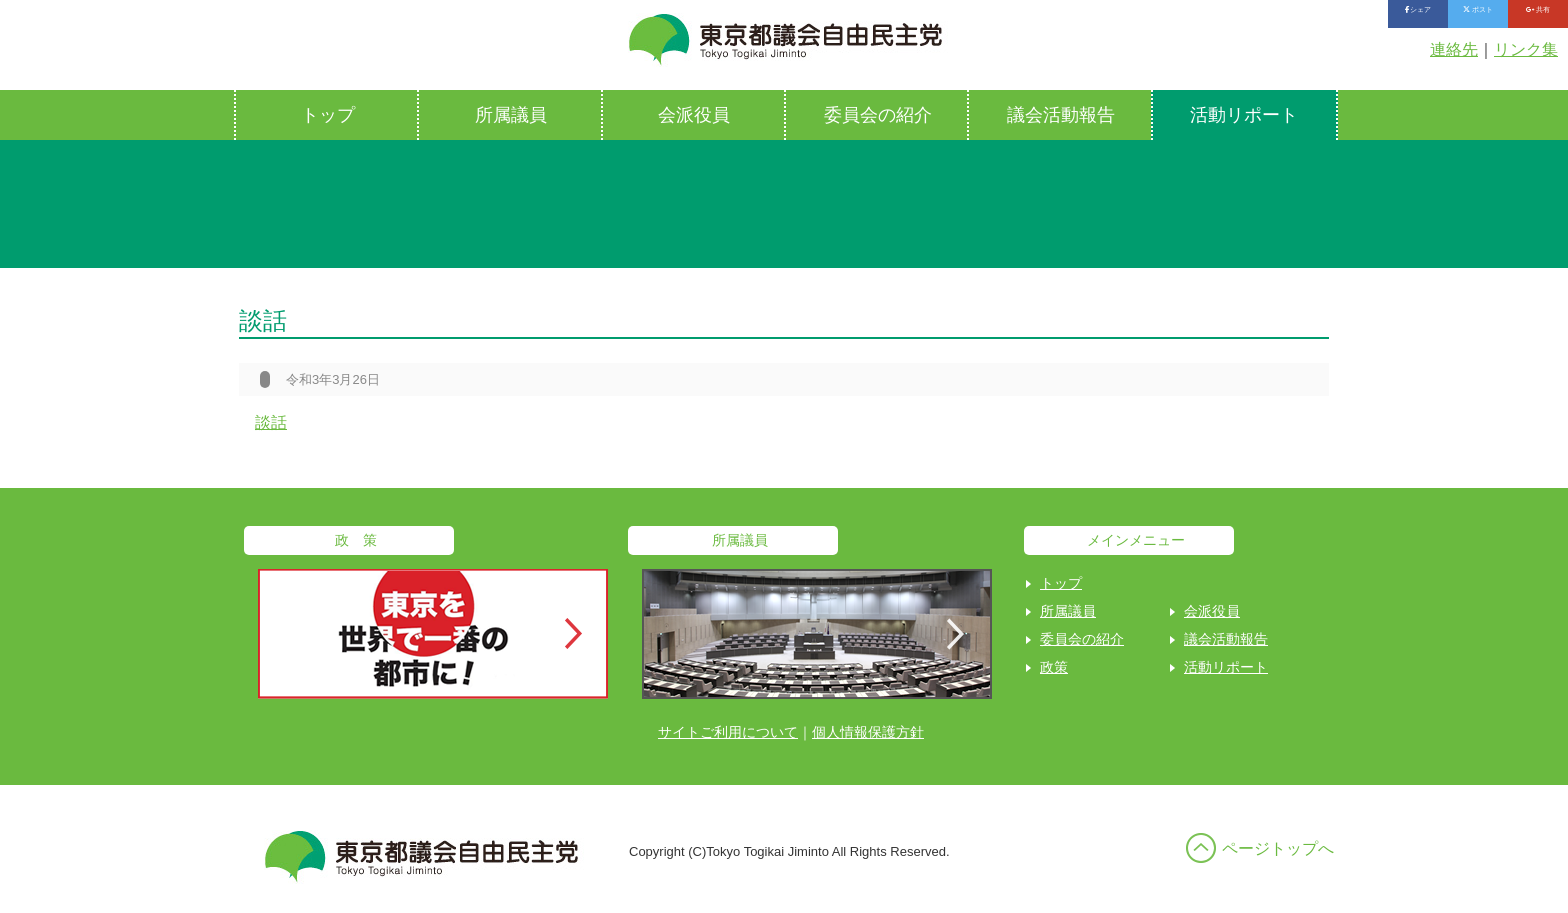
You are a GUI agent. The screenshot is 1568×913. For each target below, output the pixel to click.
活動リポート (1244, 115)
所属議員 (511, 115)
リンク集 (1526, 49)
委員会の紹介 (878, 115)
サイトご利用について (728, 732)
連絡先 (1454, 49)
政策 (1054, 667)
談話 (271, 422)
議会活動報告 (1061, 115)
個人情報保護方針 (868, 732)
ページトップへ (1278, 848)
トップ (328, 115)
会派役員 (694, 115)
